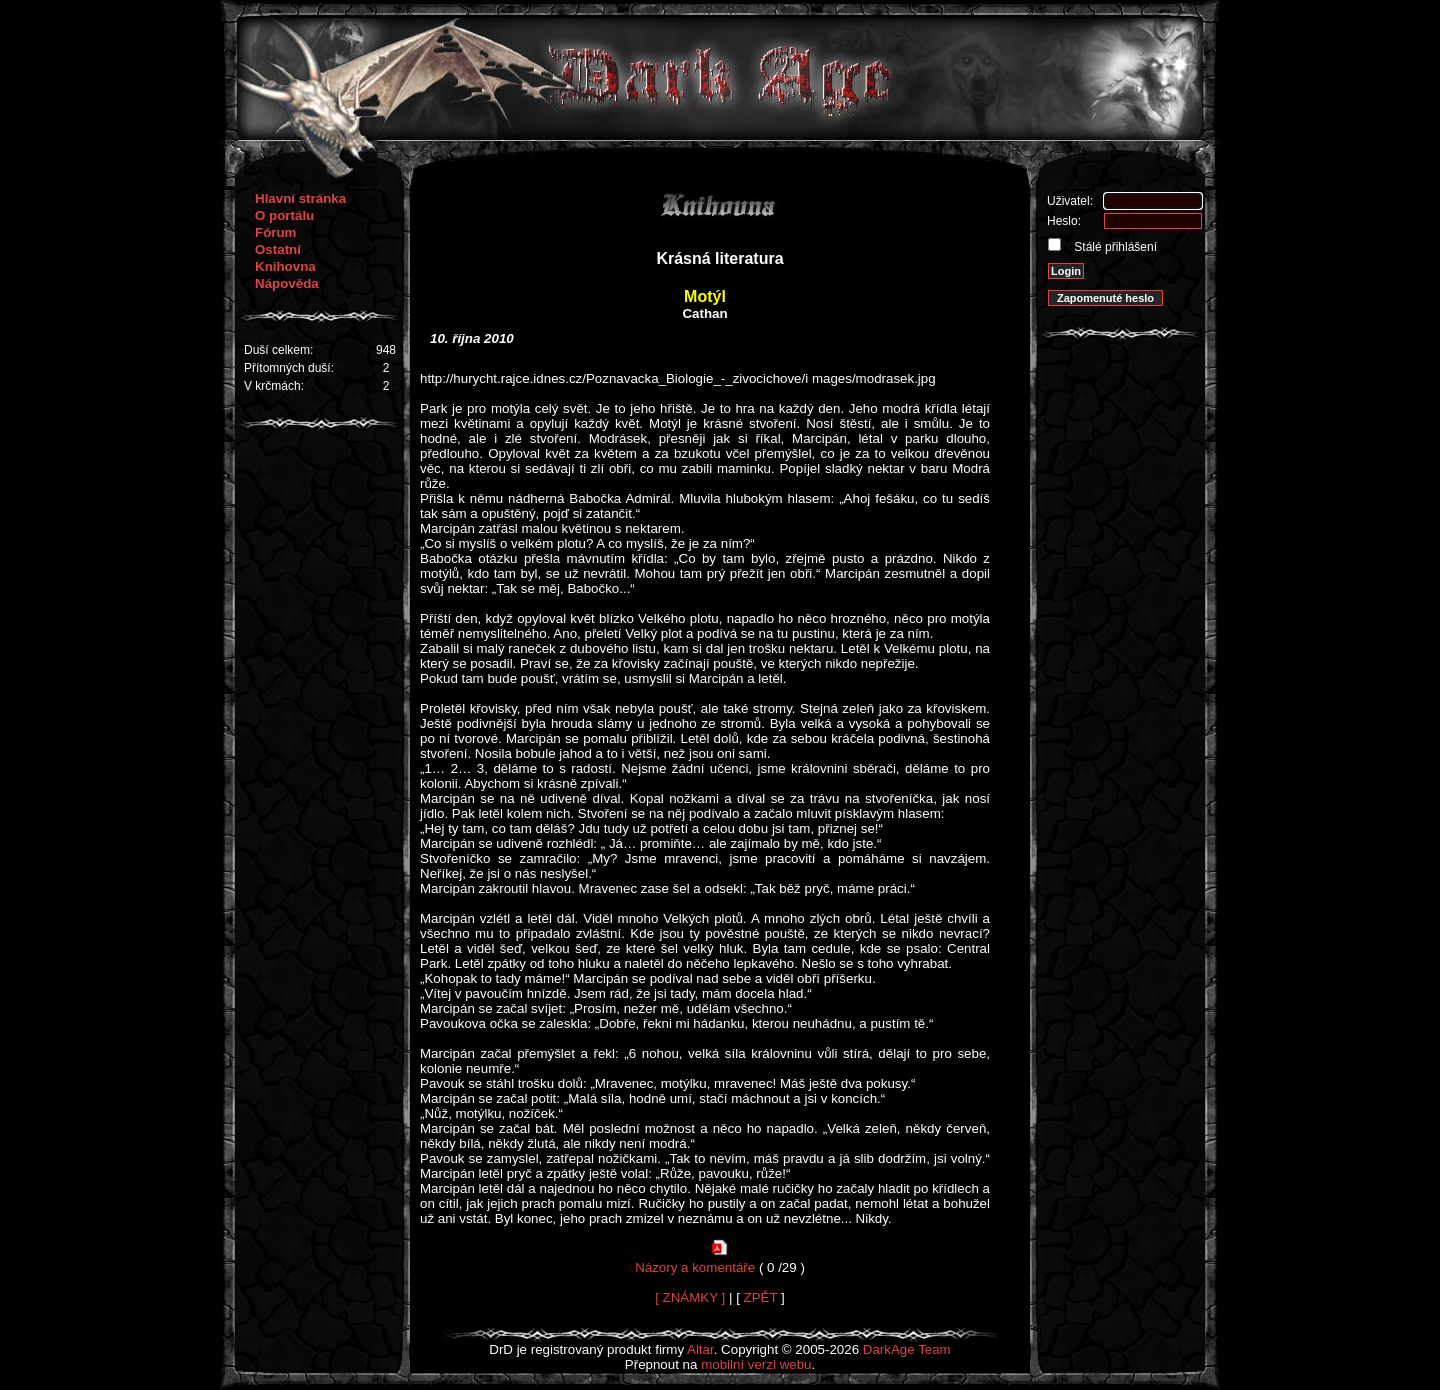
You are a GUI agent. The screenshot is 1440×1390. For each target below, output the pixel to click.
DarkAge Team (907, 1349)
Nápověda (287, 283)
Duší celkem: (278, 350)
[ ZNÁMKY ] (690, 1297)
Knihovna (285, 266)
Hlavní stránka (300, 198)
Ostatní (278, 249)
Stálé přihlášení (1114, 247)
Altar (700, 1349)
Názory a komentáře (695, 1267)
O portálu (284, 215)
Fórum (275, 232)
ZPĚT (761, 1297)
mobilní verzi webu (756, 1364)
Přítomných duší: (289, 368)
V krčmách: (274, 386)
